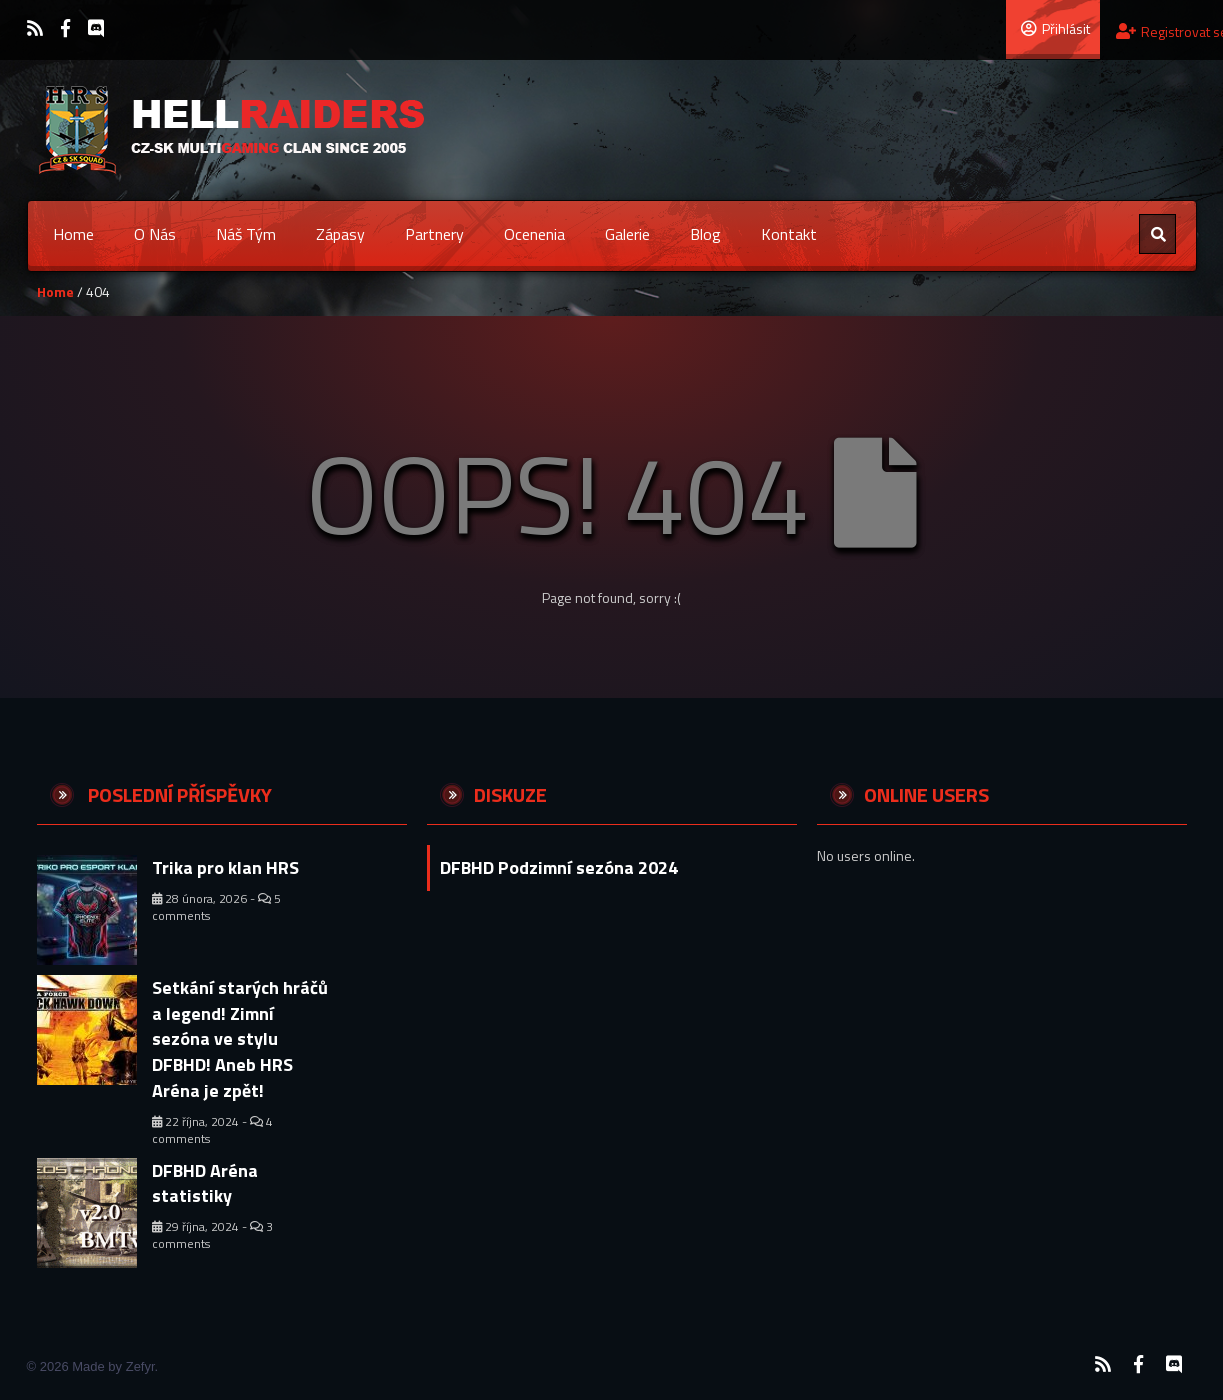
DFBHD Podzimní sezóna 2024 (559, 867)
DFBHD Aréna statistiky (205, 1183)
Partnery (434, 234)
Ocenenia (534, 234)
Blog (705, 234)
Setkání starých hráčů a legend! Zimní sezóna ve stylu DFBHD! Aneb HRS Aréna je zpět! (240, 1039)
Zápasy (340, 234)
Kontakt (789, 234)
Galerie (627, 234)
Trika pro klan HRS (225, 867)
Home (73, 234)
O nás (155, 234)
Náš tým (246, 234)
